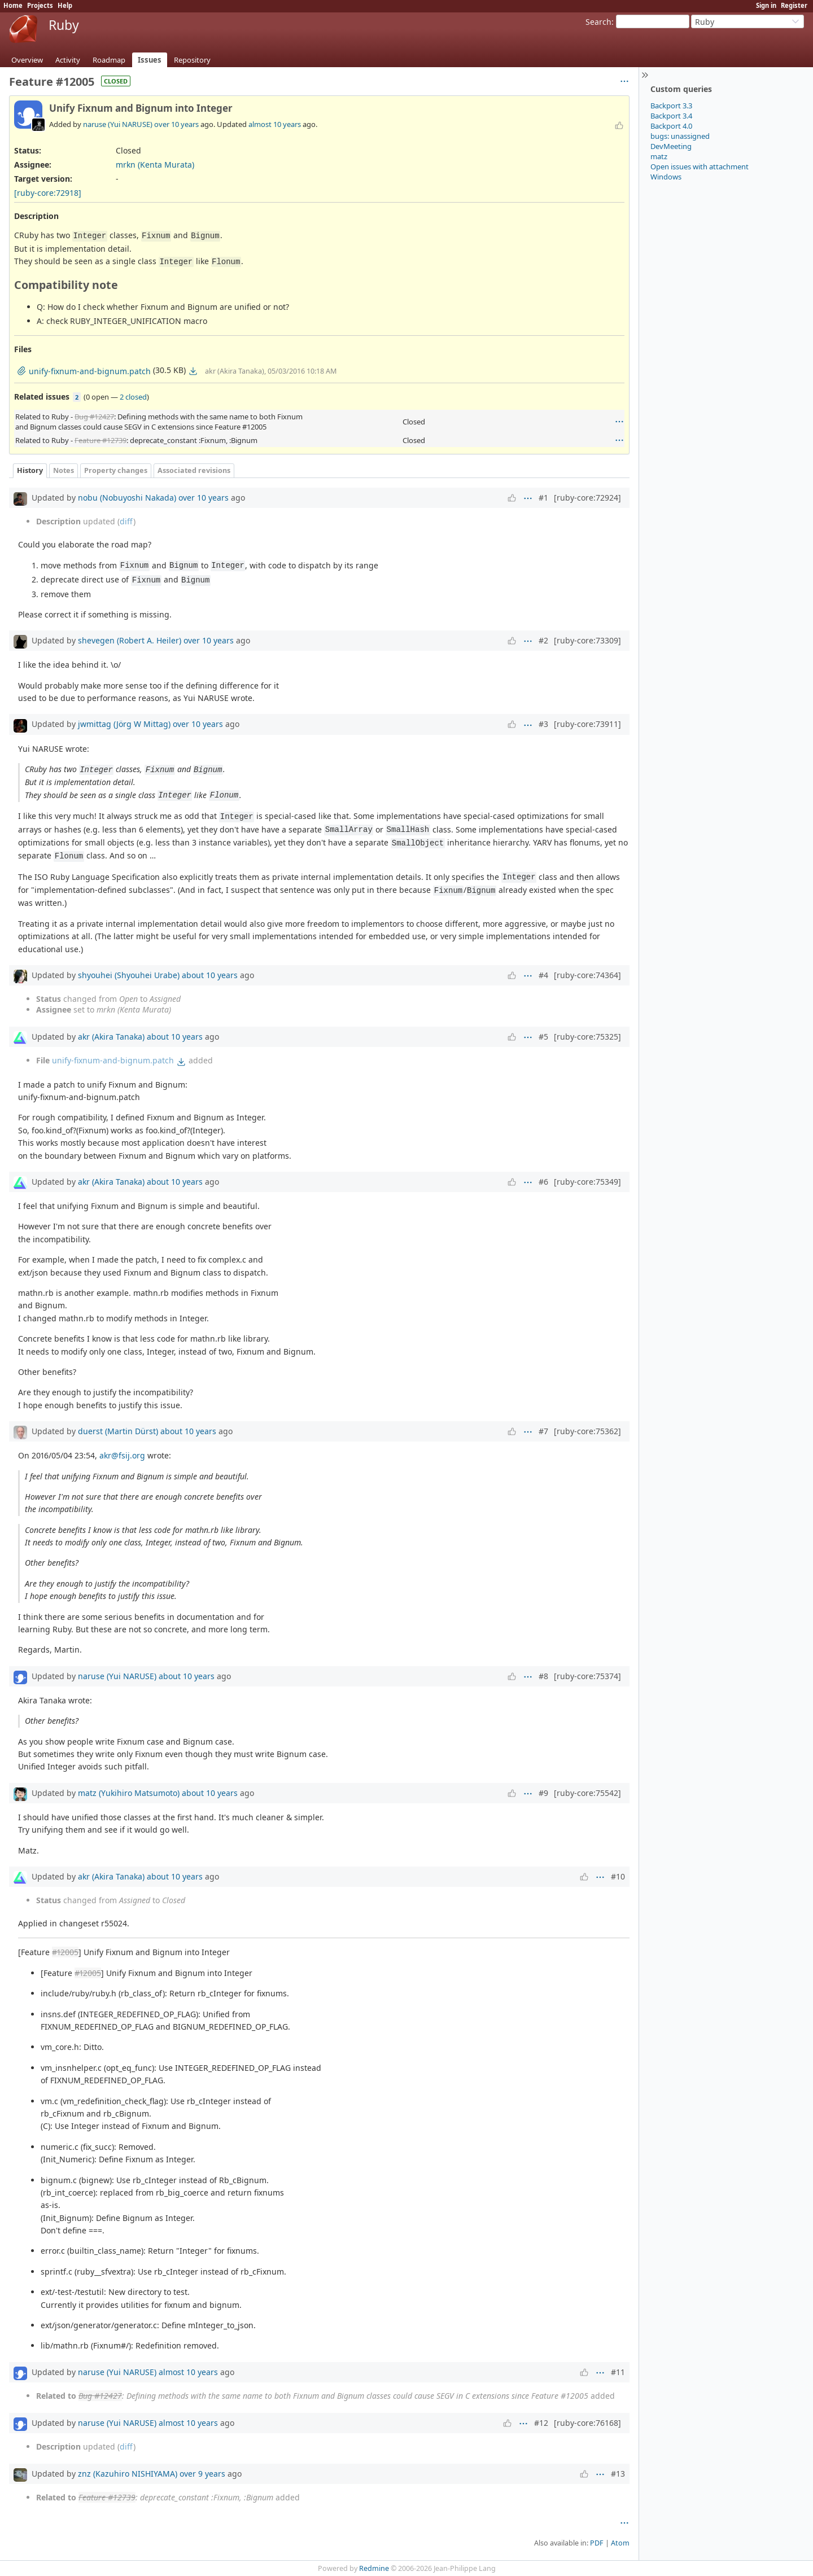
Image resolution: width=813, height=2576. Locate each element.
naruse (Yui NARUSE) (117, 124)
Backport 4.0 (671, 126)
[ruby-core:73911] (587, 724)
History (30, 470)
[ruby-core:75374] (587, 1676)
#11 (618, 2372)
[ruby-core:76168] (587, 2422)
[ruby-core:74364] (587, 975)
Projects (40, 5)
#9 (543, 1793)
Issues (149, 60)
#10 (618, 1876)
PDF (597, 2543)
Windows (665, 177)
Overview (27, 60)
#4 (543, 975)
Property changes (115, 470)
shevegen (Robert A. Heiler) (129, 640)
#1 (543, 497)
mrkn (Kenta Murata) (155, 164)
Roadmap (109, 60)
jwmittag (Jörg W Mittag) (124, 724)
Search (598, 21)
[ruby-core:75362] (587, 1431)
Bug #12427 (94, 416)
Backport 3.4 (671, 116)
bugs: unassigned (680, 136)
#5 (543, 1036)
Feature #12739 (100, 440)
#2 (543, 640)
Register (794, 5)
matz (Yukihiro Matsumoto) (129, 1793)
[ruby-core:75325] (587, 1036)
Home (13, 5)
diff (126, 521)
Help (65, 5)
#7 (543, 1431)
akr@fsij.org (122, 1455)
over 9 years (202, 2473)
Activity (67, 60)
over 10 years (176, 124)
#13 (618, 2473)
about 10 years (210, 975)
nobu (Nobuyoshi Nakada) (127, 497)
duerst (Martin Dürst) (118, 1431)
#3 (543, 724)
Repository (192, 60)
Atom (620, 2543)
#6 (543, 1181)
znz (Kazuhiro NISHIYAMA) (127, 2473)
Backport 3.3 (671, 105)
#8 (543, 1676)
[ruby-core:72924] (587, 497)
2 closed (133, 397)
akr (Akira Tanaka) (111, 1036)
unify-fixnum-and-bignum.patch (113, 1060)
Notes (63, 470)
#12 (541, 2422)
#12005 (65, 1952)
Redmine (374, 2568)
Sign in (766, 5)
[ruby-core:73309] (587, 640)
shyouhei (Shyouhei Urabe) (129, 975)
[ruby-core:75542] (587, 1793)
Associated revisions (194, 470)
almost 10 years (274, 124)
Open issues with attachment (699, 166)
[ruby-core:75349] (587, 1181)
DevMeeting (671, 146)
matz (658, 156)
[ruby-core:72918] (47, 192)
